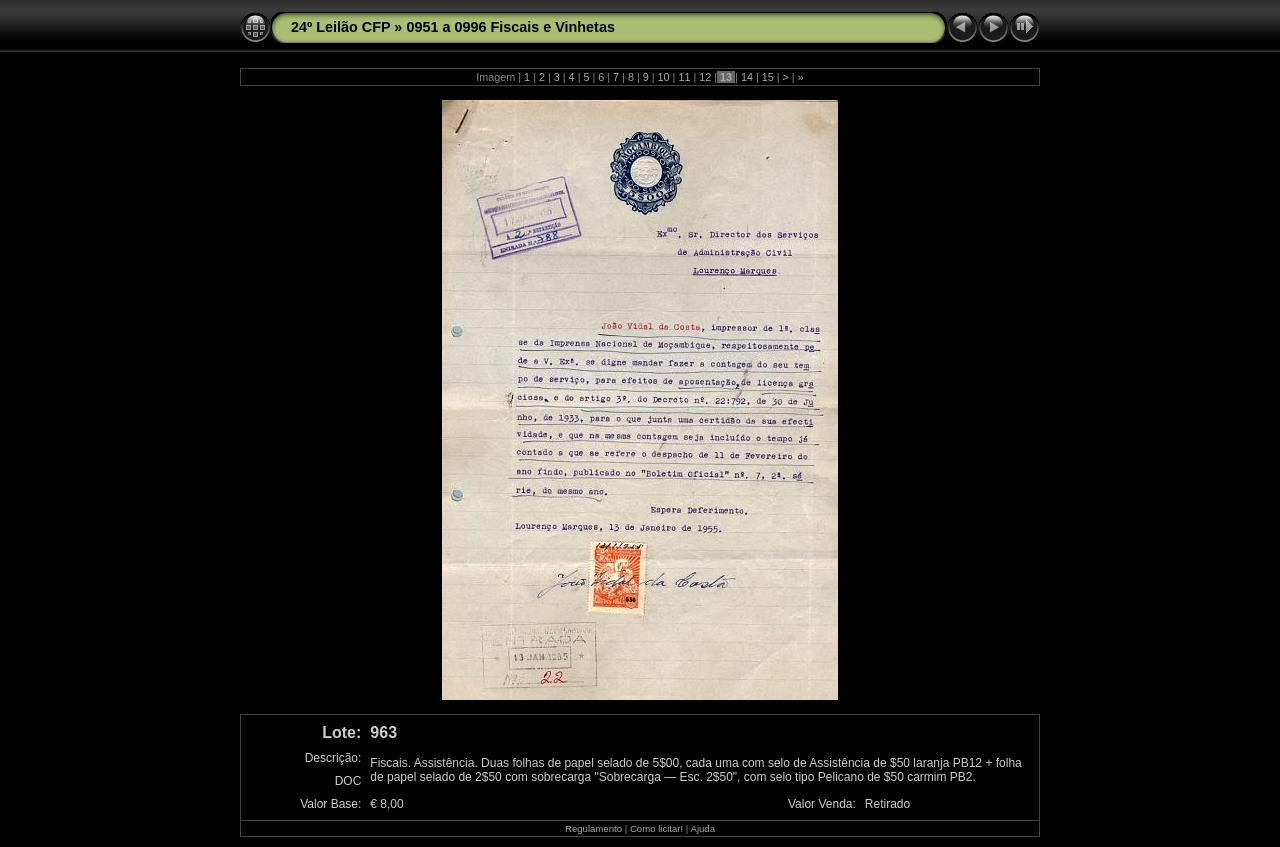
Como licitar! (656, 828)
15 (768, 77)
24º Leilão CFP (340, 27)
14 (747, 77)
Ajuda (702, 828)
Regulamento (593, 828)
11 (684, 77)
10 (664, 77)
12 (705, 77)
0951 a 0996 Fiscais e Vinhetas (510, 27)
